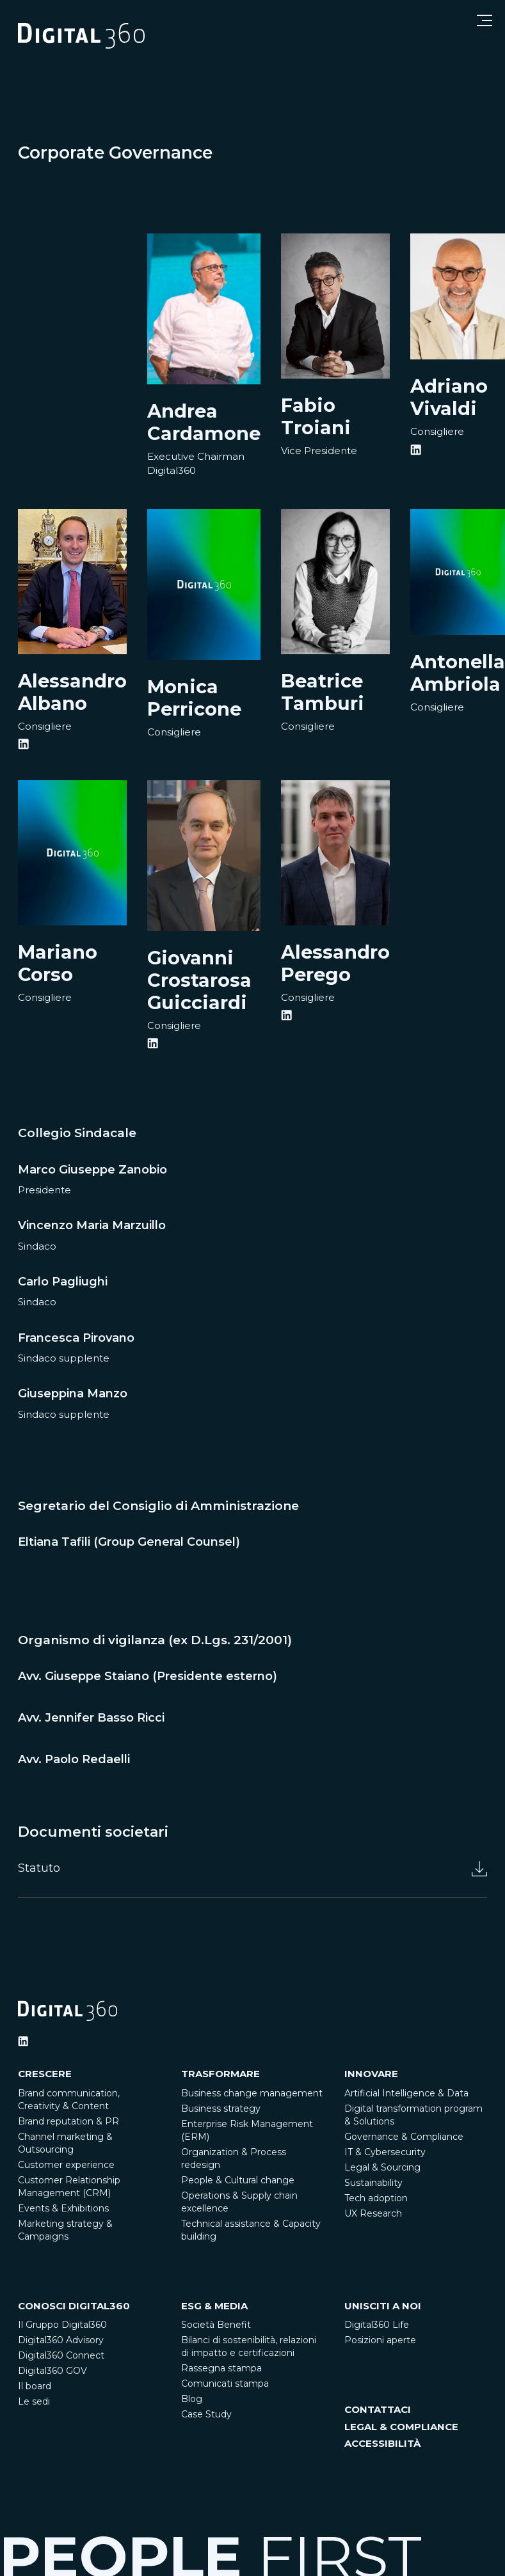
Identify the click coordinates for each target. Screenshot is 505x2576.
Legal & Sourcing (382, 2167)
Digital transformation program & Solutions (413, 2115)
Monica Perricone (194, 697)
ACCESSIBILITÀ (382, 2443)
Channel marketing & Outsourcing (65, 2143)
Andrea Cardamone (204, 422)
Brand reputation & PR (68, 2121)
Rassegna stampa (221, 2368)
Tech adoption (376, 2198)
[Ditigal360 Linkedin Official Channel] (23, 2041)
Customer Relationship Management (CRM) (69, 2186)
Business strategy (221, 2108)
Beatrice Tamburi (322, 692)
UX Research (373, 2213)
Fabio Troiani (316, 416)
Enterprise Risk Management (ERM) (247, 2130)
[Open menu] (484, 20)
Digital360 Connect (61, 2355)
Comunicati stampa (225, 2383)
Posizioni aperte (380, 2340)
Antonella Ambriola (457, 672)
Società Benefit (216, 2324)
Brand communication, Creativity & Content (69, 2099)
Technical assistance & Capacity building (251, 2230)
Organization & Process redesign (233, 2158)
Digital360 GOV (52, 2370)
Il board (34, 2386)
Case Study (206, 2414)
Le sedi (34, 2401)
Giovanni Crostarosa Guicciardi (199, 980)
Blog (191, 2399)
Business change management (252, 2093)
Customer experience (66, 2165)
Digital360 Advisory (61, 2340)
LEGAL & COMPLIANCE (401, 2427)
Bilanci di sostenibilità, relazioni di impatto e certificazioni (248, 2346)
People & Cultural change (237, 2180)
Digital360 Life (376, 2324)
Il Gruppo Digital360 (62, 2324)
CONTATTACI (377, 2409)
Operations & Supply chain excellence (239, 2202)
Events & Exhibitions (63, 2208)
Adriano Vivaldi (449, 397)
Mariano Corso (57, 963)
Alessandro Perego (335, 963)
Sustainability (373, 2182)
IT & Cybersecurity (385, 2152)
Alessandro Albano (72, 692)
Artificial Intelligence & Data (406, 2093)
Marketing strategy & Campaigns (65, 2230)
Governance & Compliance (403, 2136)
